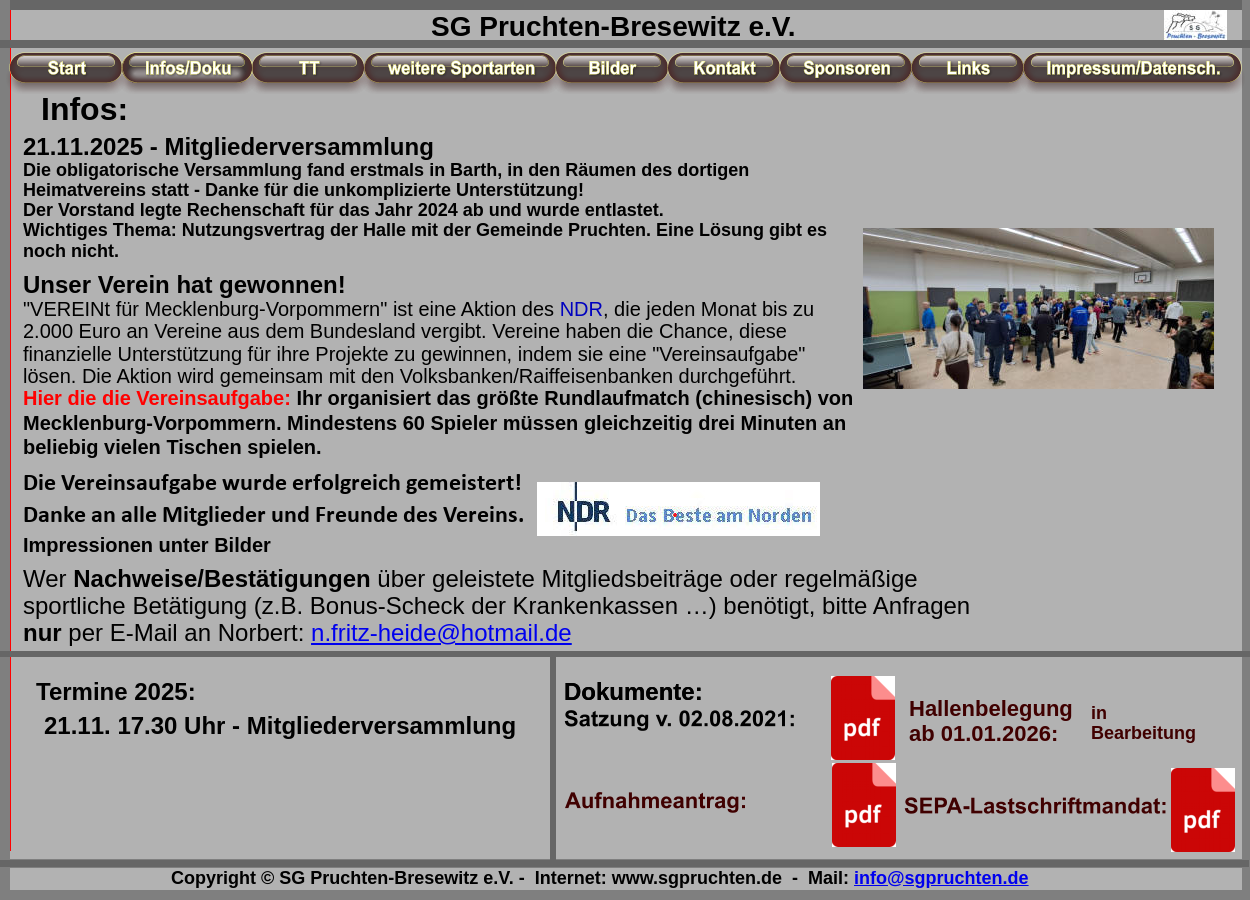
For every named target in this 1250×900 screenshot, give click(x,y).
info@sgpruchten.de (941, 878)
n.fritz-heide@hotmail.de (441, 632)
